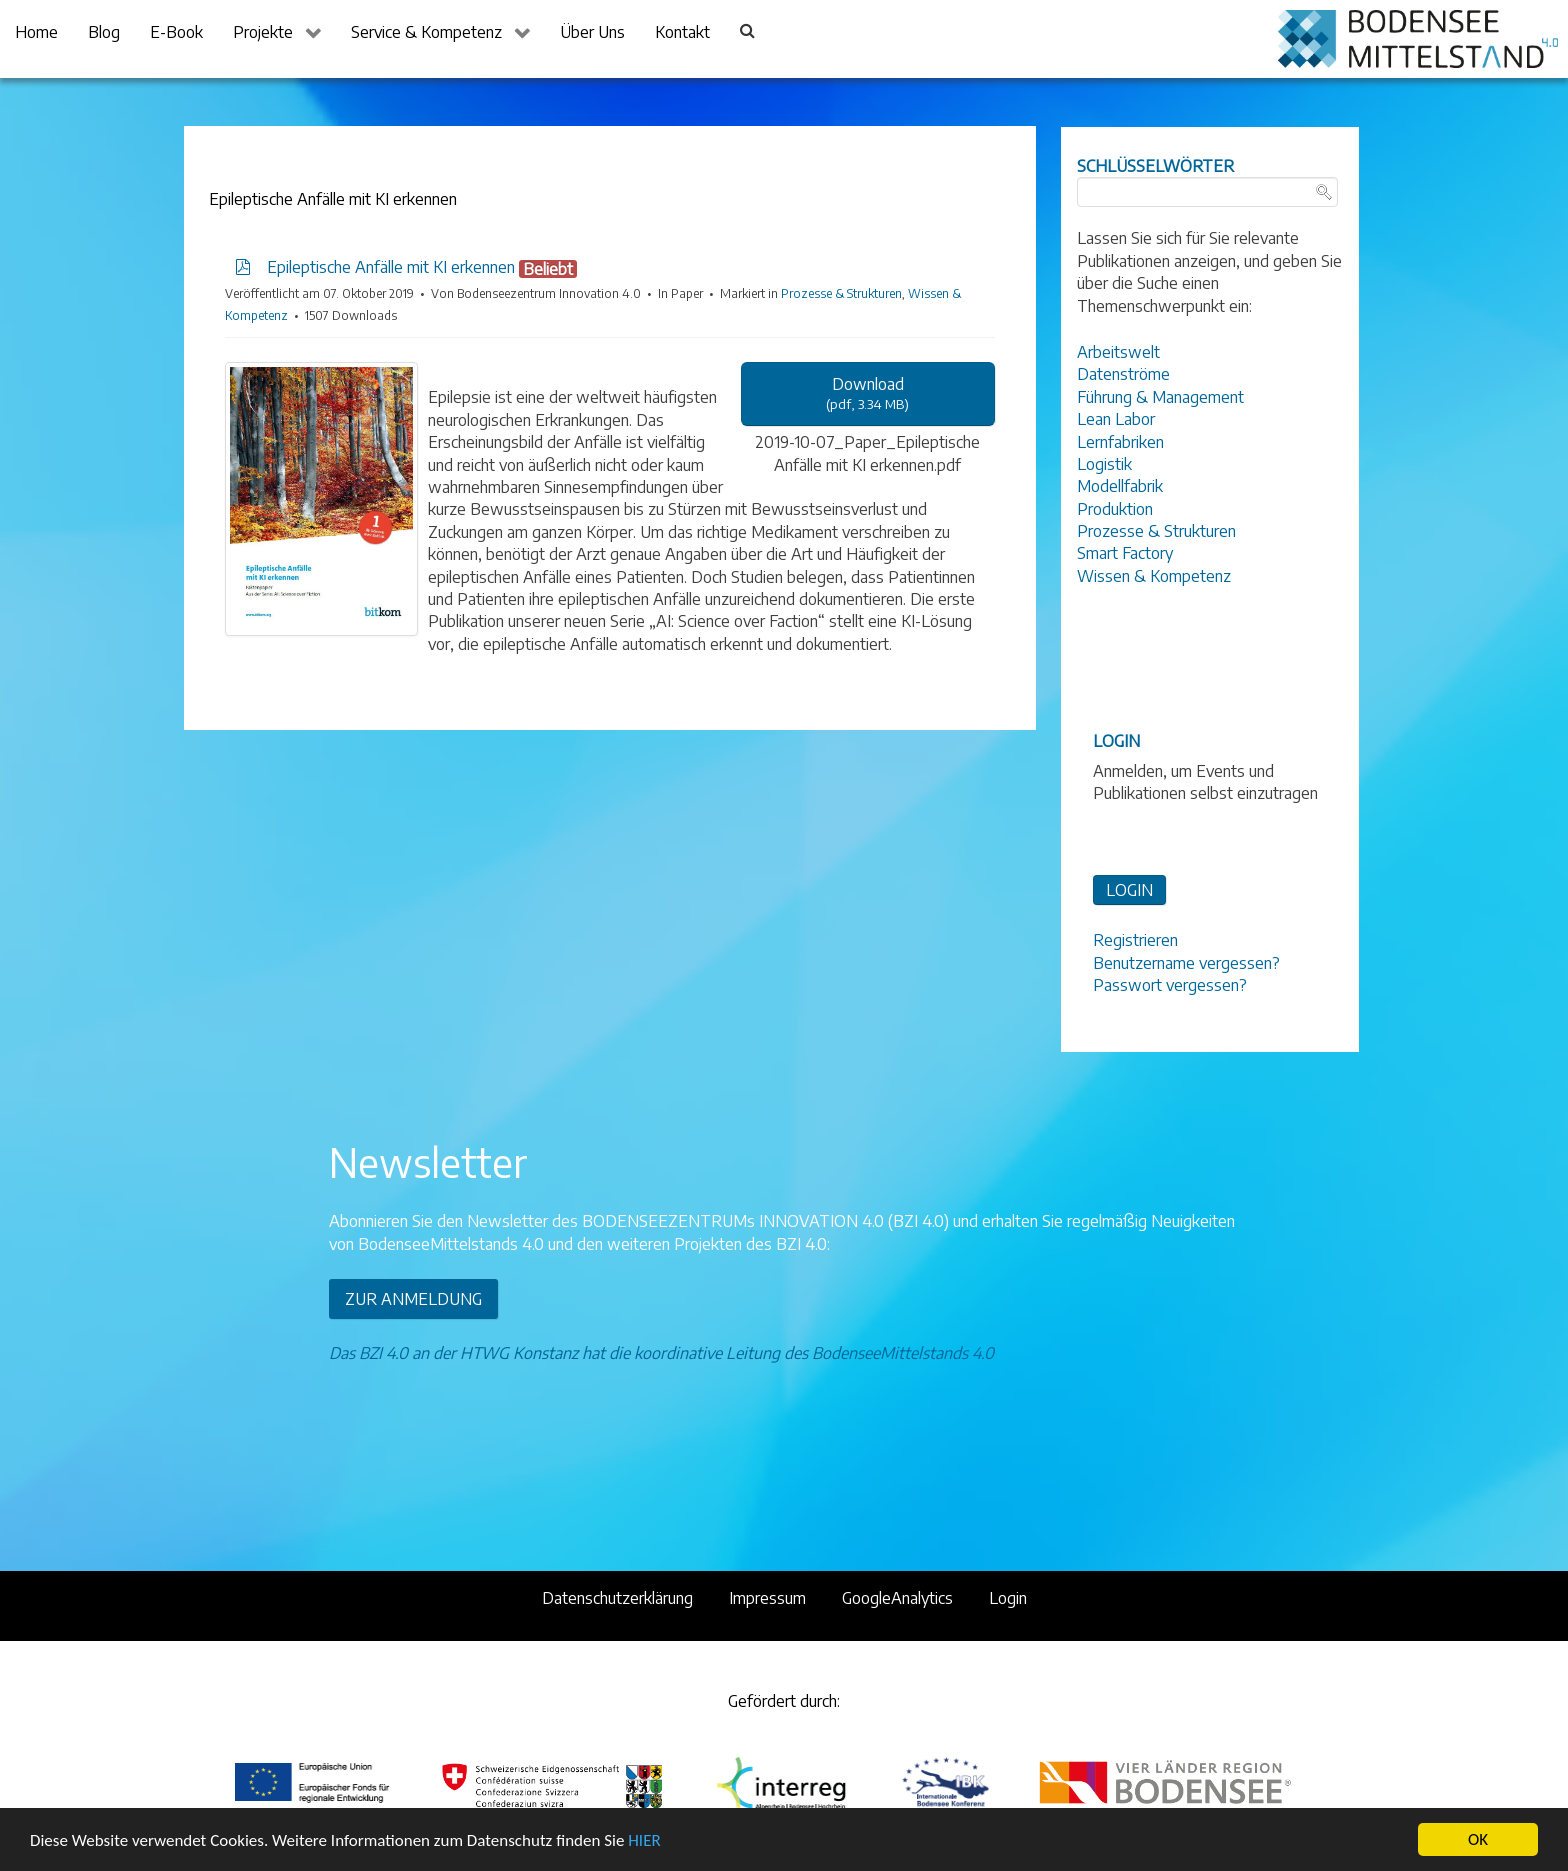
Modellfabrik (1120, 486)
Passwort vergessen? (1170, 985)
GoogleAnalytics (897, 1598)
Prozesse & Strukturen (841, 293)
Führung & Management (1160, 397)
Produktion (1115, 509)
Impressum (767, 1598)
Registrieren (1135, 940)
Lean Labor (1116, 419)
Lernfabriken (1120, 442)
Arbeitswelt (1118, 352)
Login (1008, 1598)
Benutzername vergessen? (1186, 963)
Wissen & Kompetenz (1154, 576)
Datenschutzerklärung (617, 1598)
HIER (644, 1840)
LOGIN (1129, 890)
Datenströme (1123, 374)
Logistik (1104, 464)
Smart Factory (1125, 553)
